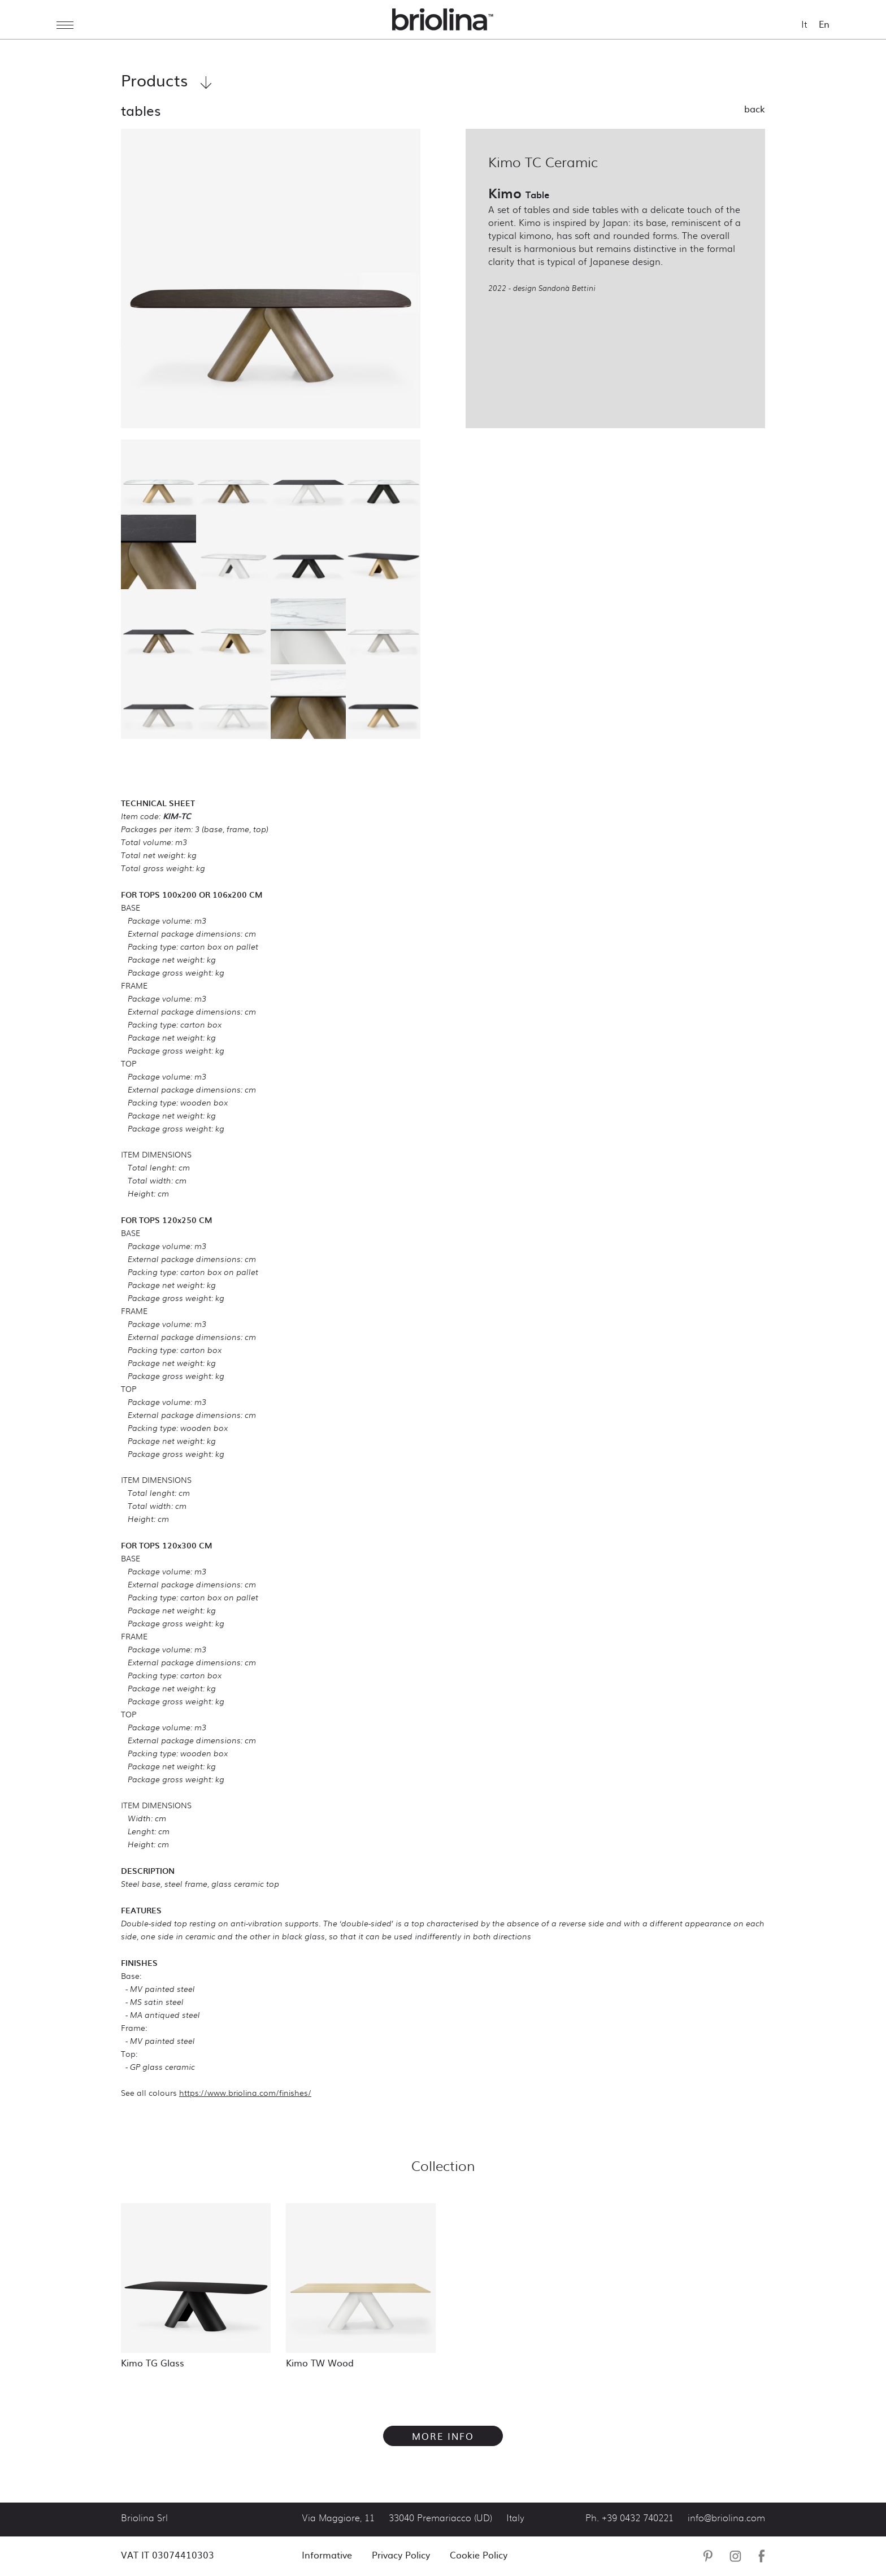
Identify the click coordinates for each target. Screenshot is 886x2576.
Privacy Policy (401, 2554)
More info (443, 2436)
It (804, 24)
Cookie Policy (478, 2554)
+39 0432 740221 (638, 2518)
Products (166, 80)
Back (754, 108)
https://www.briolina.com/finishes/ (245, 2092)
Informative (327, 2554)
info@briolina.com (726, 2518)
